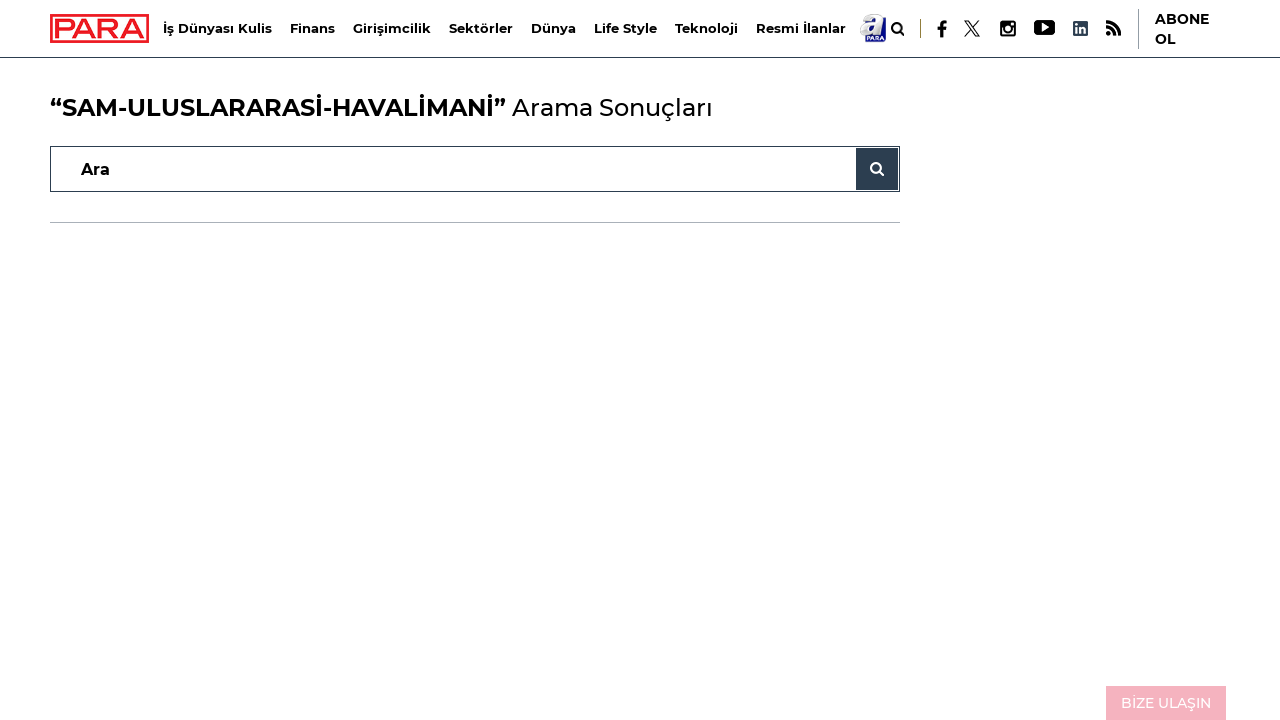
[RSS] (1113, 28)
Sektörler (481, 28)
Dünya (553, 28)
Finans (312, 28)
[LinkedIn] (1080, 28)
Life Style (625, 28)
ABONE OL (1182, 29)
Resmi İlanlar (801, 28)
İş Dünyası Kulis (217, 28)
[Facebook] (942, 29)
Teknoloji (706, 28)
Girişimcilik (392, 28)
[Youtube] (1043, 28)
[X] (973, 29)
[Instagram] (1007, 28)
